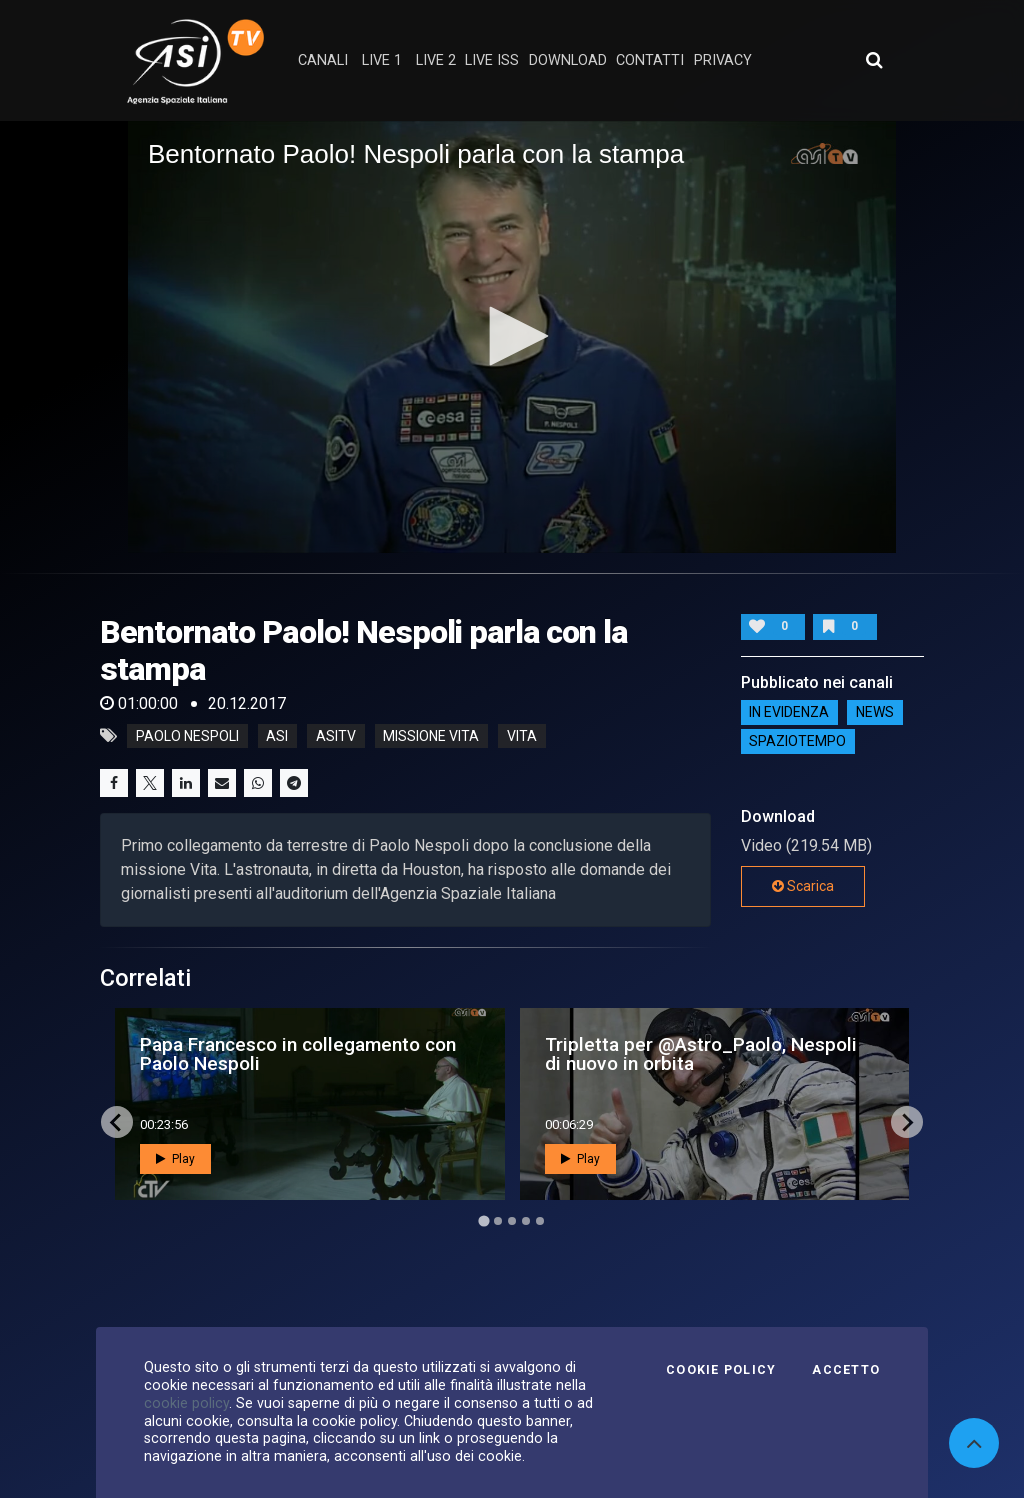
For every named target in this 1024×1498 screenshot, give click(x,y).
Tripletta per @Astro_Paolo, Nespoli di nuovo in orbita (701, 1054)
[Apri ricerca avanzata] (874, 60)
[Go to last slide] (117, 1122)
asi (277, 736)
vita (522, 736)
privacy (723, 60)
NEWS (875, 713)
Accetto (846, 1370)
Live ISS (492, 60)
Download (568, 60)
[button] (512, 336)
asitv (336, 736)
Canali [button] (323, 60)
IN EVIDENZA (789, 713)
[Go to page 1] (483, 1221)
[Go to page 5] (540, 1221)
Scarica (803, 886)
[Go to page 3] (512, 1221)
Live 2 (436, 60)
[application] (512, 337)
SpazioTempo (797, 742)
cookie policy (186, 1403)
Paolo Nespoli (187, 736)
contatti (650, 60)
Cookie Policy (721, 1370)
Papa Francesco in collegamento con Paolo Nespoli (298, 1054)
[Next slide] (907, 1122)
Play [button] (175, 1159)
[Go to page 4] (526, 1221)
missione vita (431, 736)
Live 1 (382, 60)
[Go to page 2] (498, 1221)
